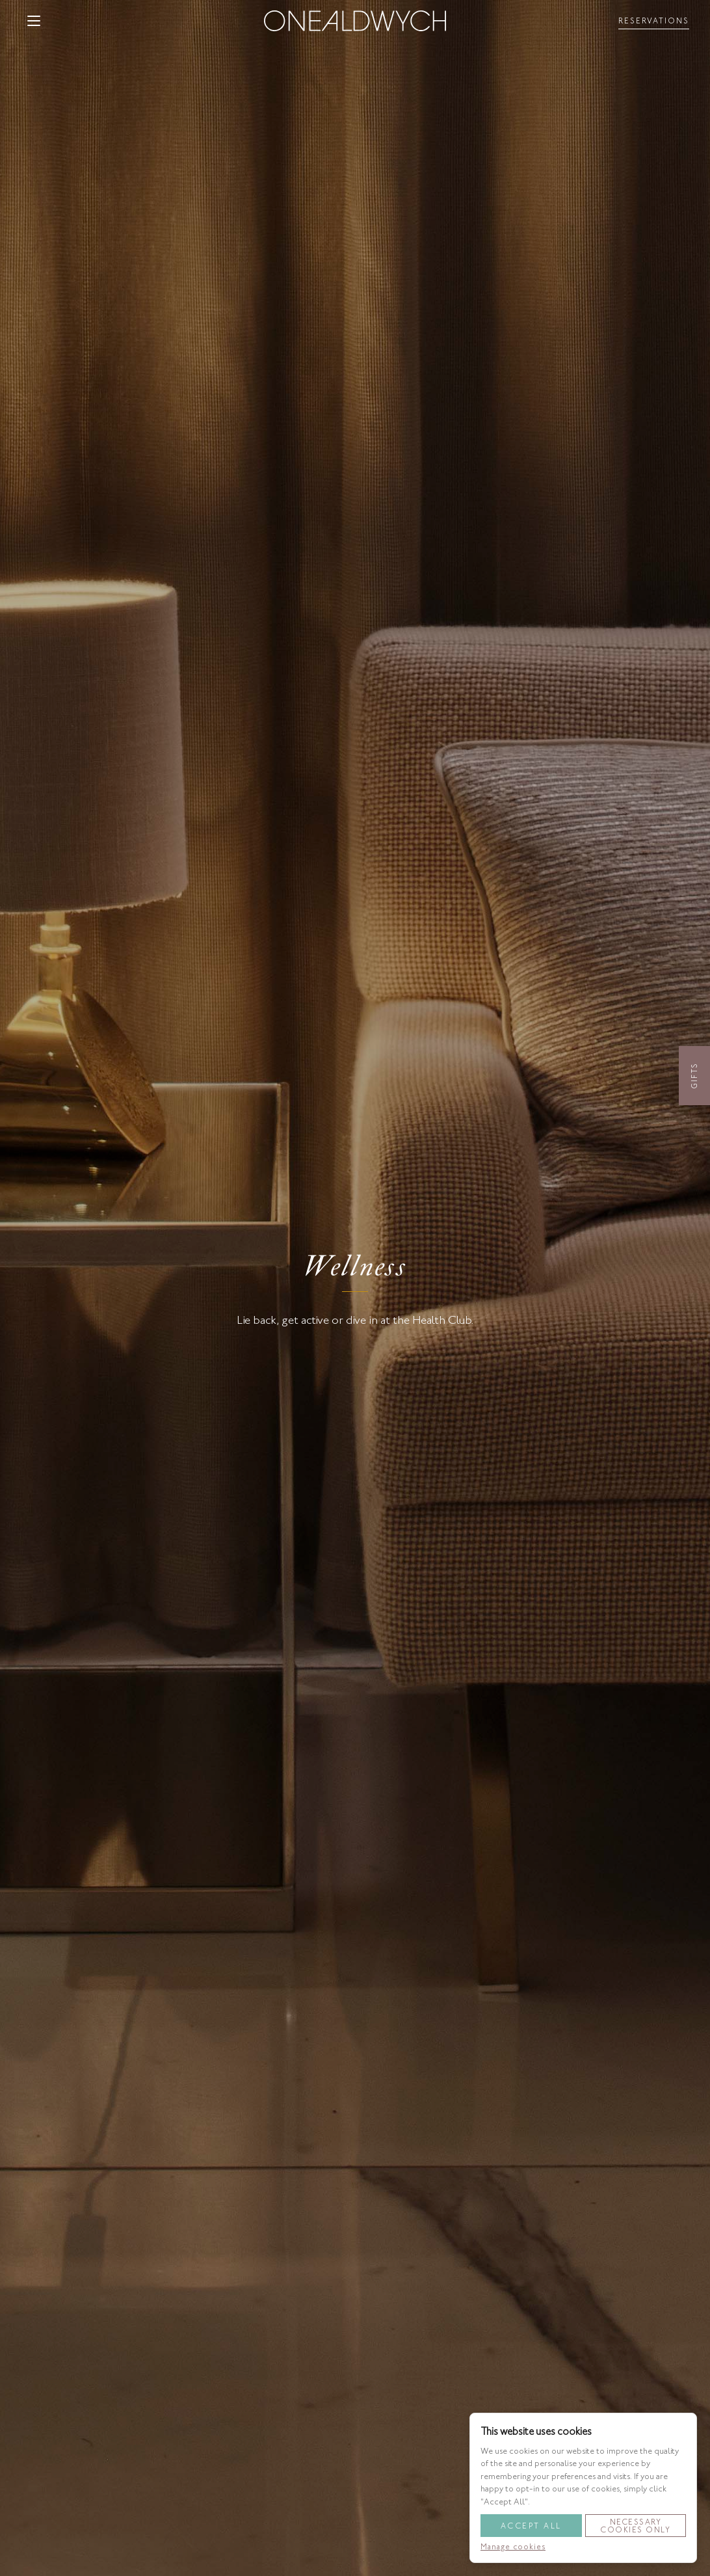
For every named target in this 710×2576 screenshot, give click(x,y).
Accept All (531, 2525)
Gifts (694, 1075)
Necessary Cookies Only (635, 2525)
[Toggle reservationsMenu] (653, 21)
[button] (33, 21)
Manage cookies (513, 2546)
